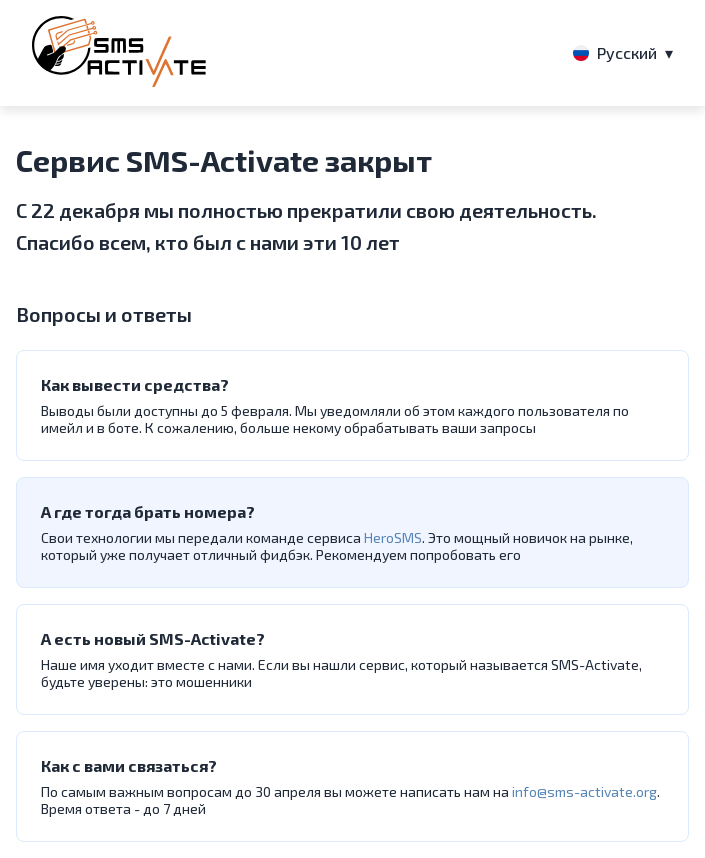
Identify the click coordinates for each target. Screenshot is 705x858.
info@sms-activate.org (584, 791)
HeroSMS (393, 537)
